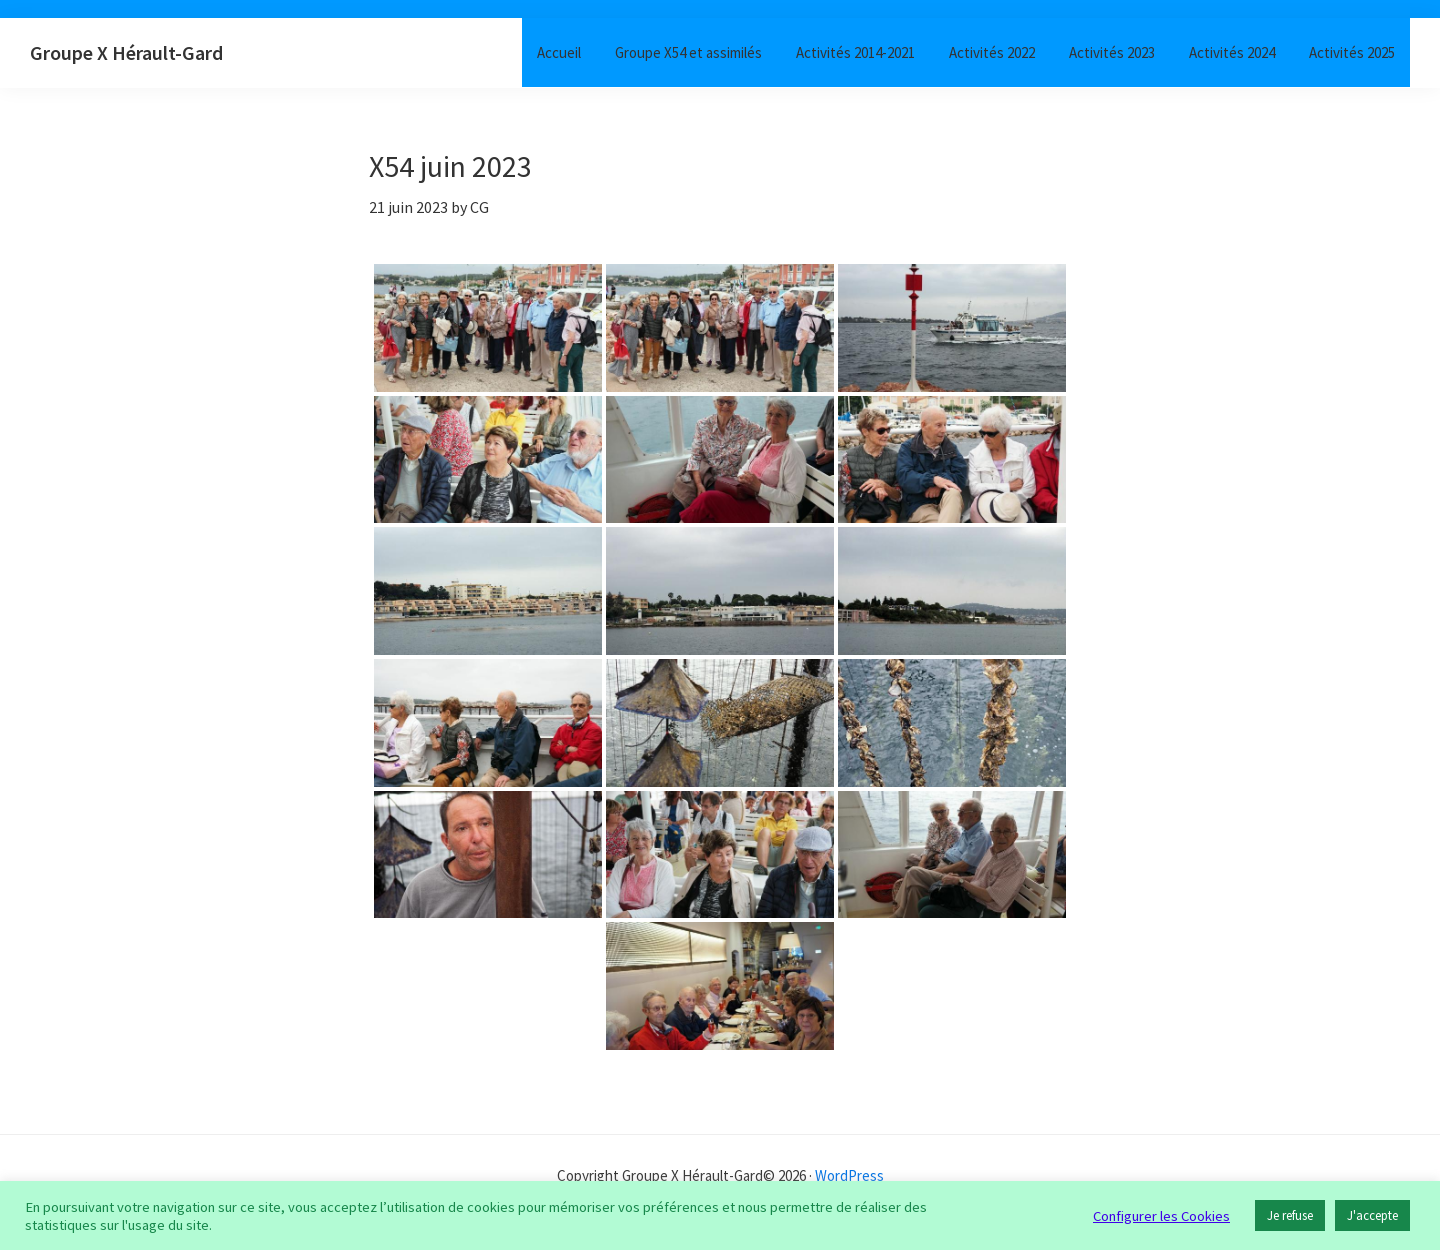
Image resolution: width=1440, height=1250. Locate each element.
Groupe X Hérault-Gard (126, 52)
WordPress (849, 1175)
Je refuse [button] (1290, 1215)
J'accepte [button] (1372, 1215)
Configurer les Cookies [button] (1161, 1216)
